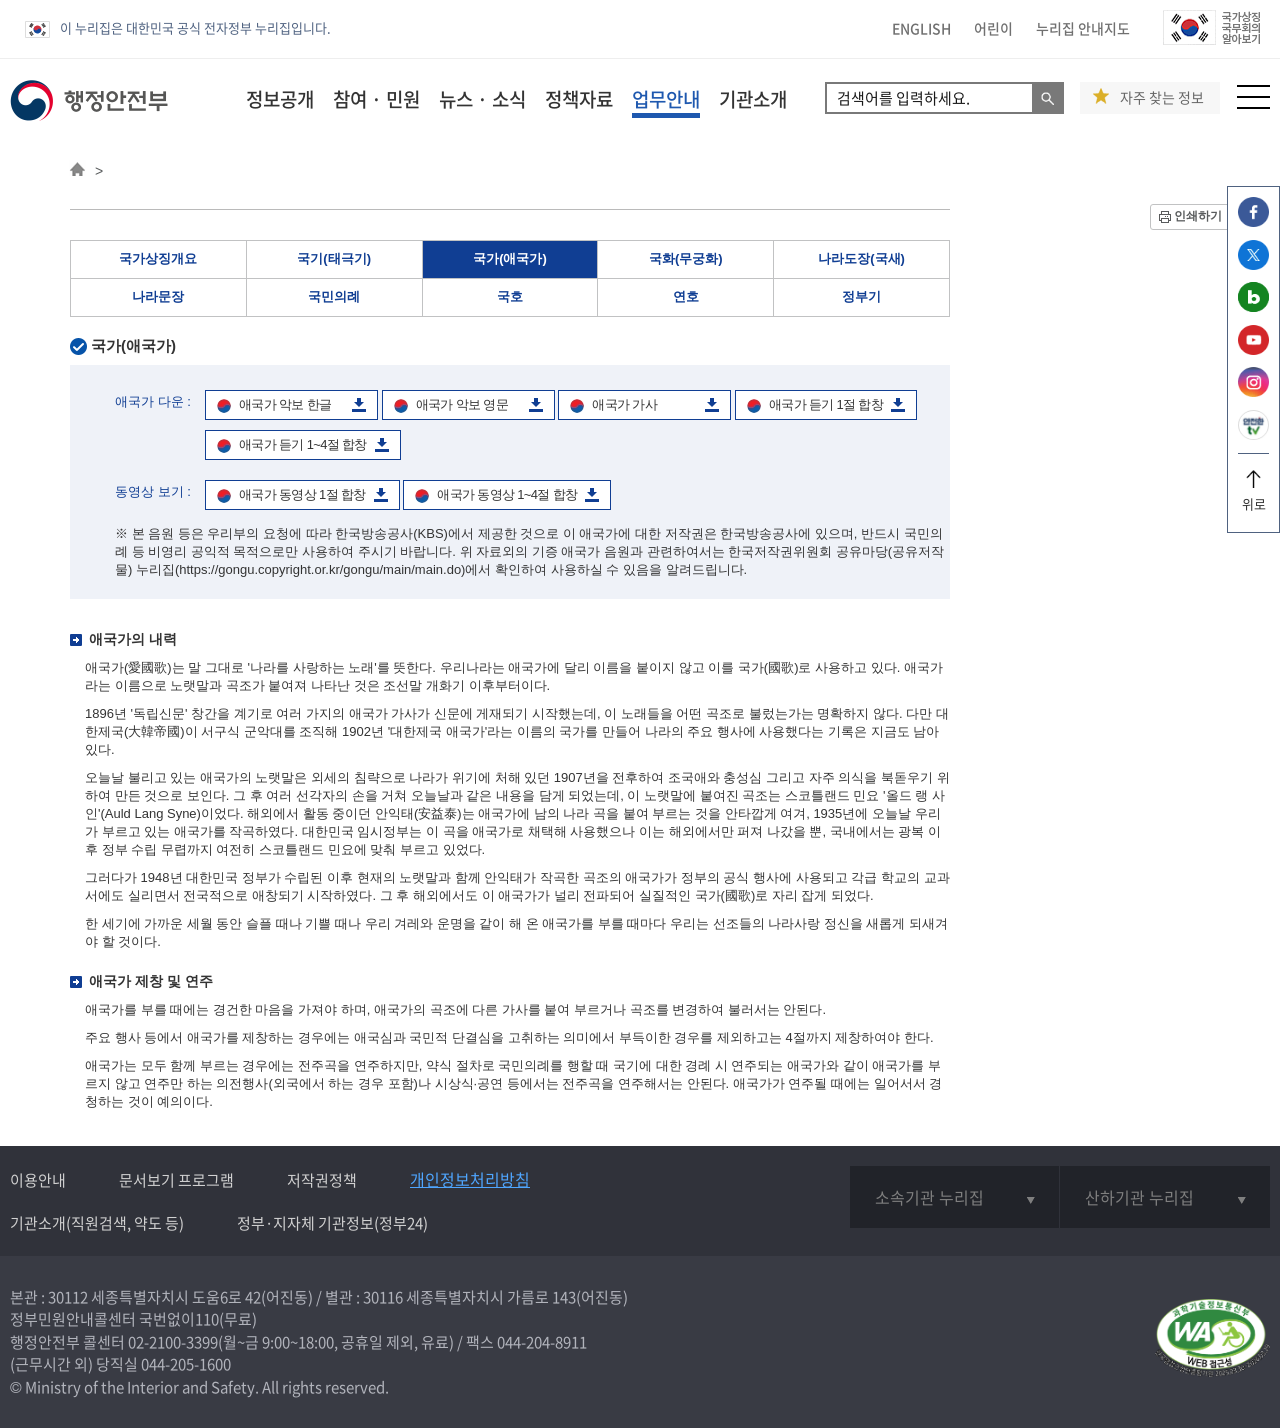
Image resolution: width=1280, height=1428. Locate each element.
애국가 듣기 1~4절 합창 (303, 444)
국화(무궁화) (686, 258)
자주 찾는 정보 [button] (1162, 97)
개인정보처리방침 (470, 1179)
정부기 (861, 296)
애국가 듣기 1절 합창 (826, 404)
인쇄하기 (1198, 216)
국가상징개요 (158, 258)
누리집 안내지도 (1083, 28)
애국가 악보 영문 (462, 404)
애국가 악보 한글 (285, 404)
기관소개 (753, 99)
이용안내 (38, 1180)
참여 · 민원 (376, 99)
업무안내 (666, 99)
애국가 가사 (624, 404)
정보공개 (280, 99)
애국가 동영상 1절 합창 (302, 494)
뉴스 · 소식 (482, 99)
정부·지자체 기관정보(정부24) (332, 1223)
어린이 (993, 28)
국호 (510, 296)
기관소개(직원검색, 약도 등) (97, 1223)
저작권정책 (322, 1180)
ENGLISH (921, 28)
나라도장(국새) (861, 258)
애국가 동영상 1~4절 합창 (507, 494)
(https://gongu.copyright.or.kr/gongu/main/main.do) (320, 569)
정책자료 (579, 99)
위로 (1253, 496)
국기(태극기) (334, 258)
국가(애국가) (510, 258)
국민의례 (334, 296)
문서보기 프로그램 (176, 1180)
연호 (686, 296)
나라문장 (158, 296)
